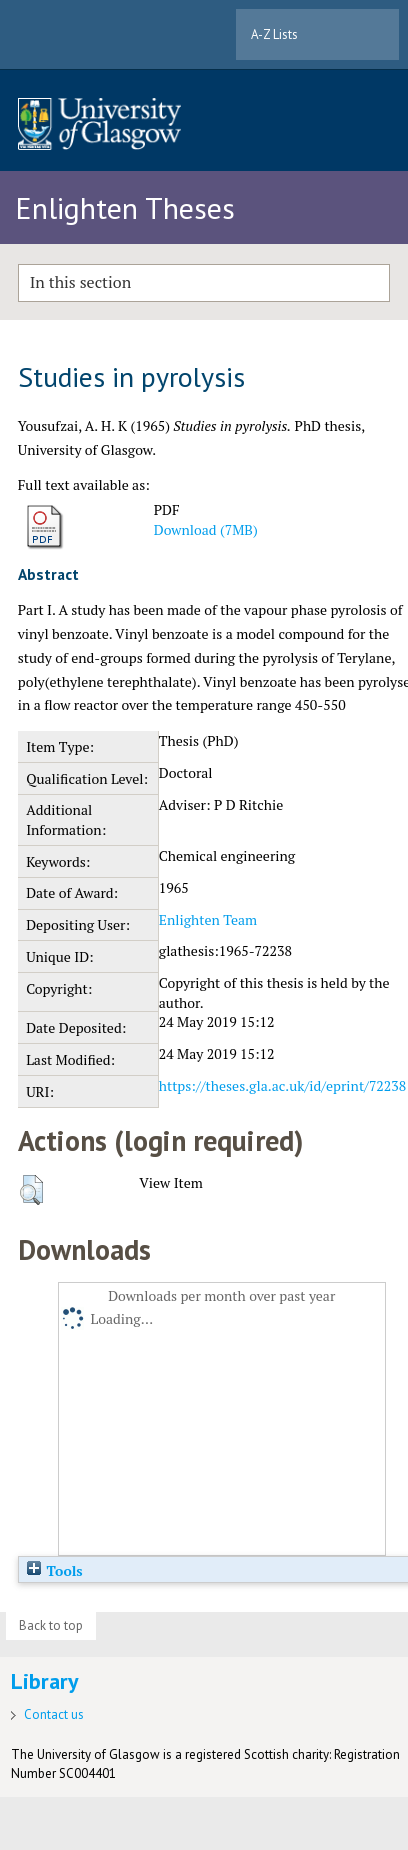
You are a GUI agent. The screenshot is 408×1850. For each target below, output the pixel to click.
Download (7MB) (206, 529)
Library (45, 1681)
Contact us (54, 1714)
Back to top (51, 1625)
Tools (54, 1570)
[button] (31, 1190)
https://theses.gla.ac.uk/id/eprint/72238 (282, 1085)
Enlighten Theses (125, 207)
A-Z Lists (274, 34)
